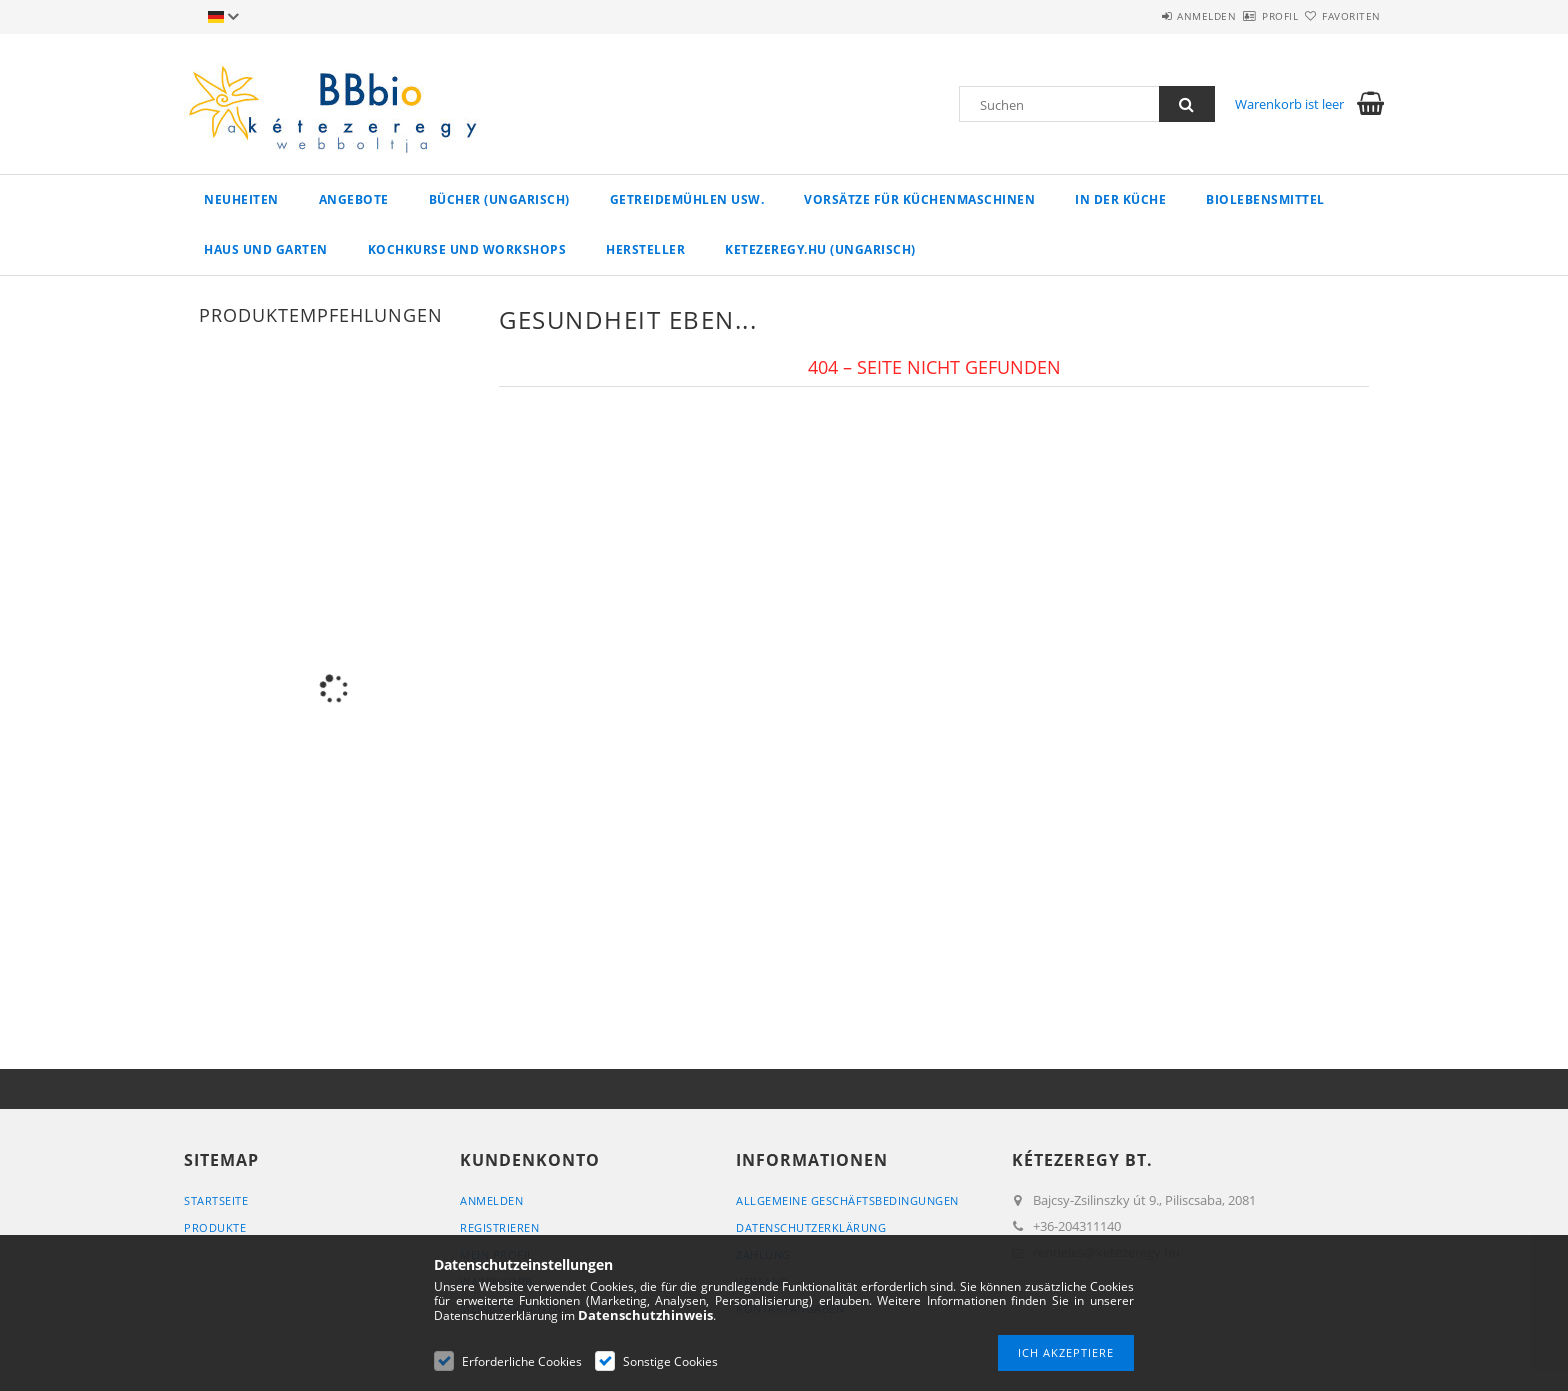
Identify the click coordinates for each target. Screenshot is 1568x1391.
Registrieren (499, 1227)
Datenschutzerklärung (811, 1227)
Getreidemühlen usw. (687, 199)
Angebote (354, 199)
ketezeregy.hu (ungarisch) (820, 249)
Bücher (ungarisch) (499, 199)
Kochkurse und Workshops (467, 249)
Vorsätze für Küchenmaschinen (919, 199)
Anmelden (1148, 16)
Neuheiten (241, 199)
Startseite (216, 1200)
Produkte (215, 1227)
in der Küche (1120, 199)
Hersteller (645, 249)
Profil (1245, 16)
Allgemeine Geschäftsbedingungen (847, 1200)
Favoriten (1340, 16)
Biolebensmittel (1265, 199)
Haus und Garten (266, 249)
